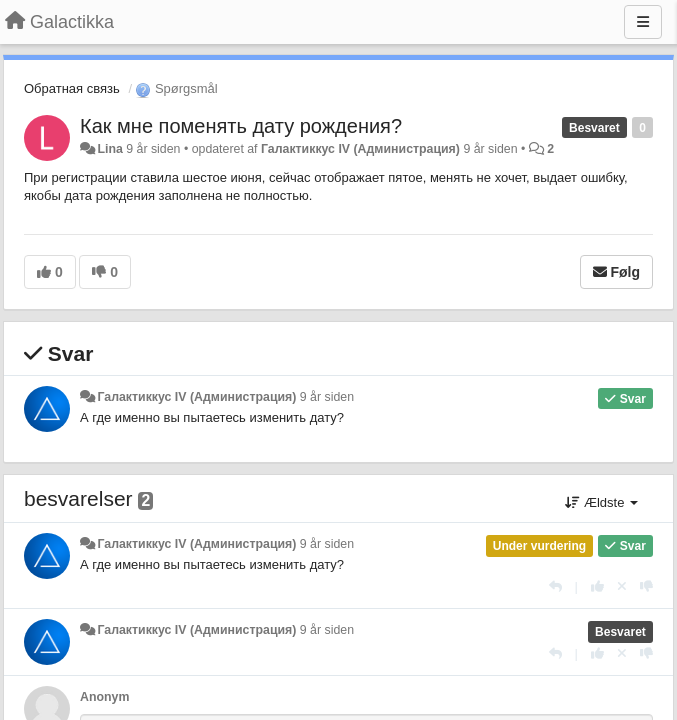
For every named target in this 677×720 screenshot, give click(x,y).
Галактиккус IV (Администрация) (360, 149)
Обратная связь (72, 88)
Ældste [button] (601, 502)
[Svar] (555, 586)
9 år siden (327, 397)
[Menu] (643, 22)
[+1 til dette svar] (597, 586)
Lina (109, 149)
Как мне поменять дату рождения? (241, 126)
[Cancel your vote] (622, 586)
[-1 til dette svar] (646, 586)
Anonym (104, 697)
